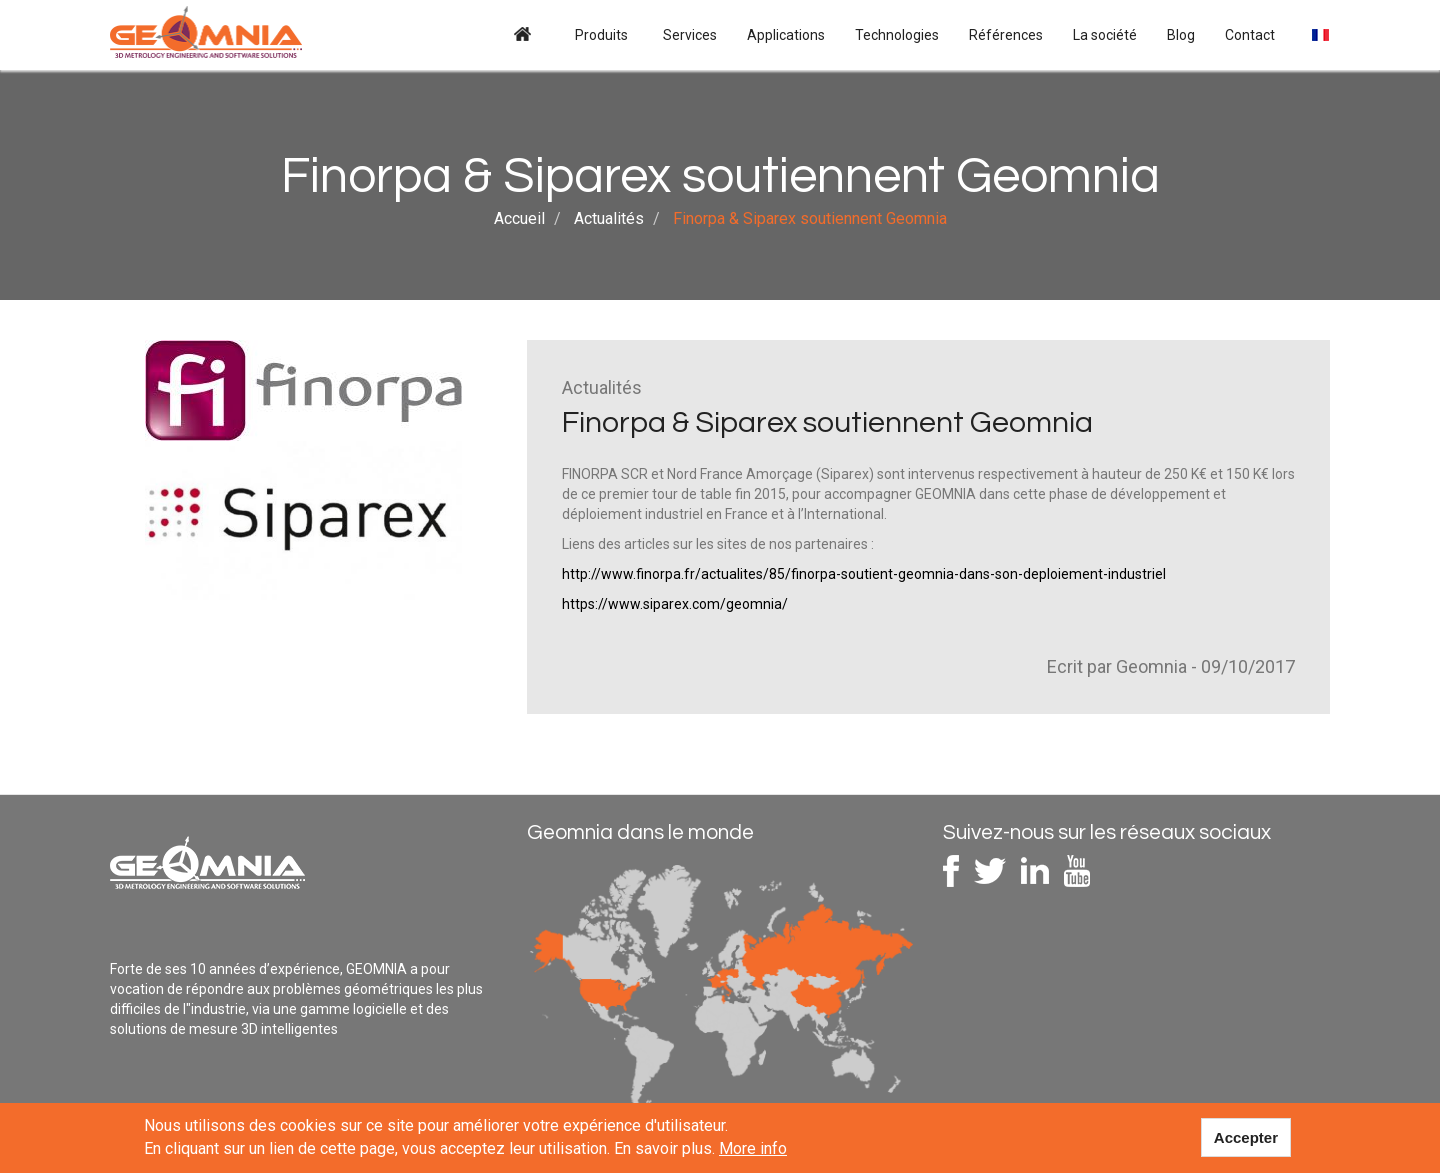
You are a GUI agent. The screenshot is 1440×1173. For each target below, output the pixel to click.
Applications (786, 35)
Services (690, 35)
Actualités (609, 218)
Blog (1181, 35)
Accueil (522, 35)
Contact (1250, 35)
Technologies (897, 35)
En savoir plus (663, 1151)
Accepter (1246, 1139)
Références (1006, 35)
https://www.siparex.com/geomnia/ (675, 604)
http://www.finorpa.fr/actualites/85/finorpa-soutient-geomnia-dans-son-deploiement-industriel (864, 574)
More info (753, 1151)
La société (1105, 35)
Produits (603, 35)
